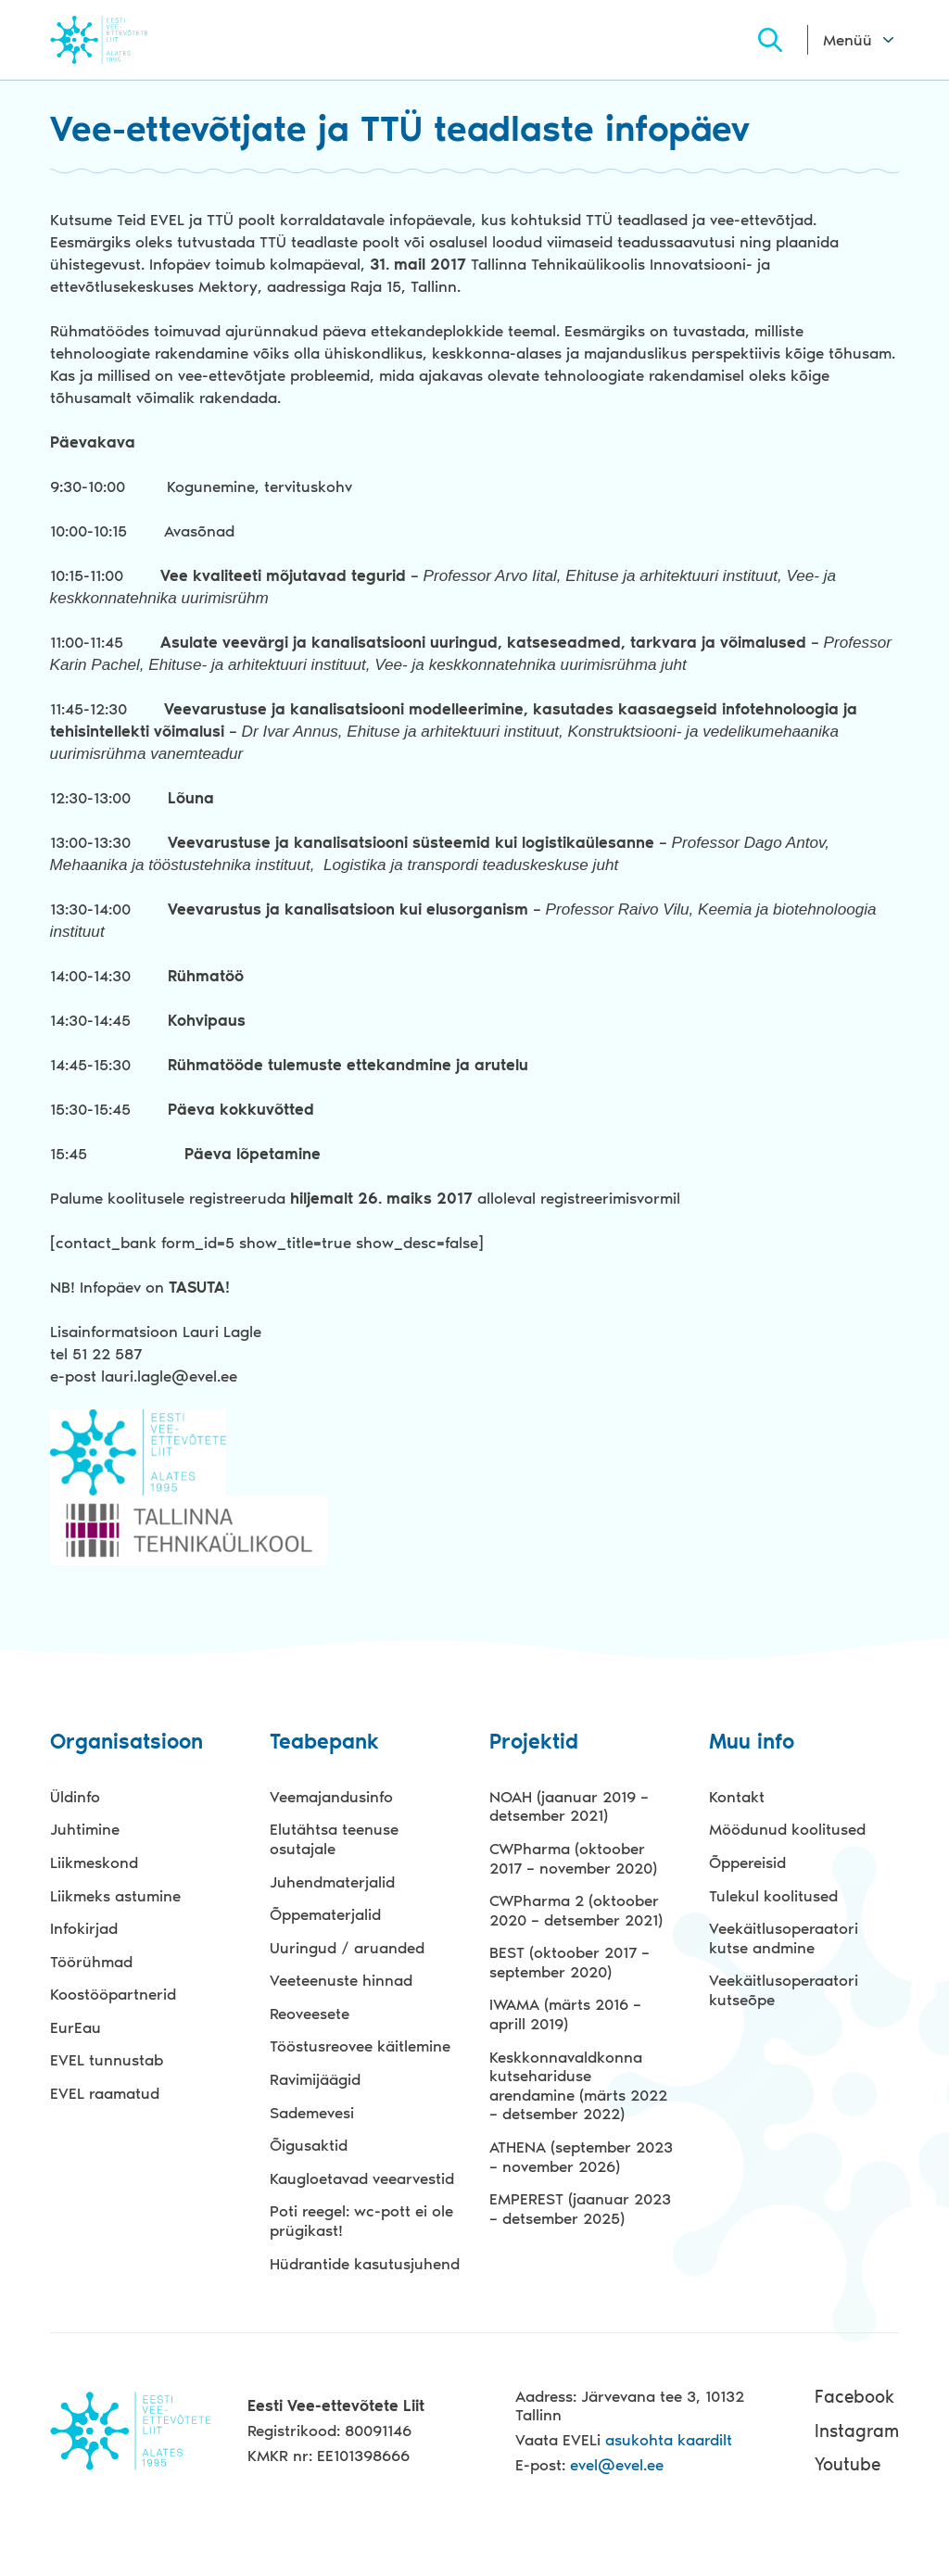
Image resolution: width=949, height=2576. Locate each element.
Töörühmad (91, 1961)
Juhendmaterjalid (332, 1881)
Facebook (854, 2396)
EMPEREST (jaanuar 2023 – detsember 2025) (580, 2209)
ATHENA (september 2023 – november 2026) (581, 2157)
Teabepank (324, 1742)
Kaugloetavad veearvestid (362, 2178)
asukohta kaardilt (668, 2440)
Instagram (857, 2430)
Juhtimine (85, 1829)
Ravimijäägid (315, 2079)
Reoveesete (309, 2013)
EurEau (75, 2027)
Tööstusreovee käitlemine (360, 2046)
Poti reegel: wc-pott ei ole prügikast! (361, 2221)
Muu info (751, 1742)
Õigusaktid (309, 2145)
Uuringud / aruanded (347, 1947)
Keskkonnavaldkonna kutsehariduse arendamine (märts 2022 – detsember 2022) (578, 2086)
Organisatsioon (126, 1742)
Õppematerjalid (325, 1914)
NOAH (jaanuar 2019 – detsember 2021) (569, 1806)
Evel (124, 39)
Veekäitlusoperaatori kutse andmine (783, 1938)
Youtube (847, 2464)
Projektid (533, 1742)
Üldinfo (75, 1796)
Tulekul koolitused (773, 1895)
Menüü (847, 40)
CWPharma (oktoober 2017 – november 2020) (573, 1858)
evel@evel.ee (617, 2465)
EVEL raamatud (104, 2093)
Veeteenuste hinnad (341, 1980)
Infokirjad (84, 1928)
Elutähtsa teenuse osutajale (334, 1839)
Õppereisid (747, 1862)
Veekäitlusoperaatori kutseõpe (783, 1990)
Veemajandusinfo (331, 1796)
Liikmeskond (94, 1862)
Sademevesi (312, 2112)
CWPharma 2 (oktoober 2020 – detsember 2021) (576, 1910)
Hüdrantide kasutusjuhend (365, 2263)
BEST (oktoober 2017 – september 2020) (569, 1962)
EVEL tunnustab (106, 2060)
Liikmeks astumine (115, 1895)
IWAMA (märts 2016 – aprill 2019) (565, 2014)
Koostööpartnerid (113, 1994)
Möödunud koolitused (787, 1829)
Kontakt (737, 1796)
